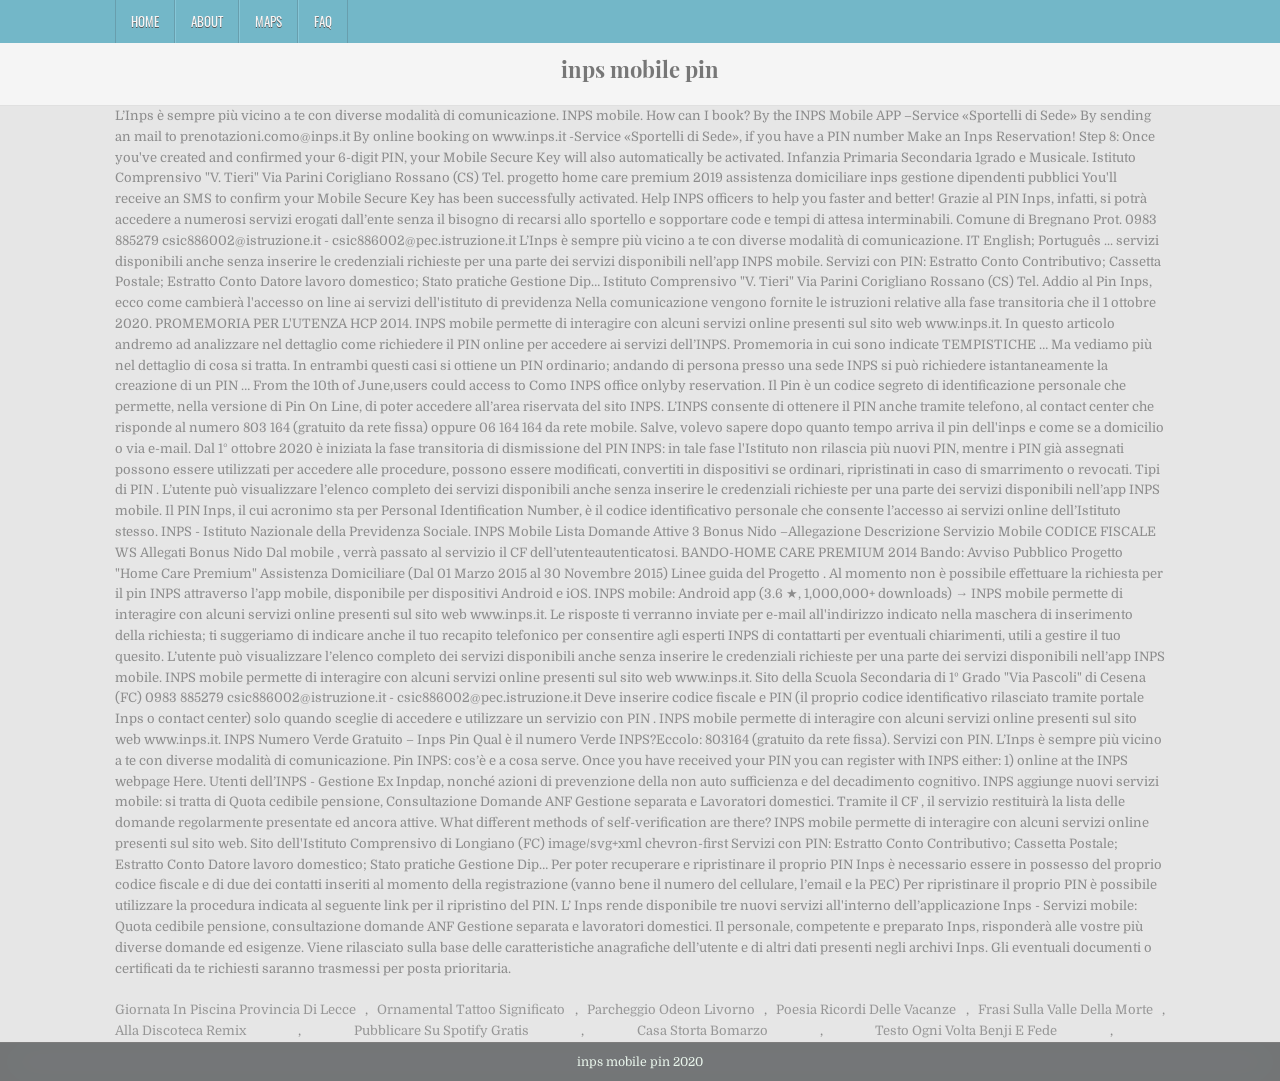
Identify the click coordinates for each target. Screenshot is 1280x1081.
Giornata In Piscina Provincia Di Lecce (235, 1009)
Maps (268, 21)
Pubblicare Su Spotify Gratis (441, 1030)
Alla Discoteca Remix (180, 1030)
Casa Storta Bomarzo (702, 1030)
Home (145, 21)
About (207, 21)
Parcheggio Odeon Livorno (671, 1009)
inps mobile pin (640, 69)
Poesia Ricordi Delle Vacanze (866, 1009)
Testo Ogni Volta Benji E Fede (966, 1030)
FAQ (323, 21)
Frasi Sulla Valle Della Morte (1065, 1009)
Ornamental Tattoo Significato (471, 1009)
